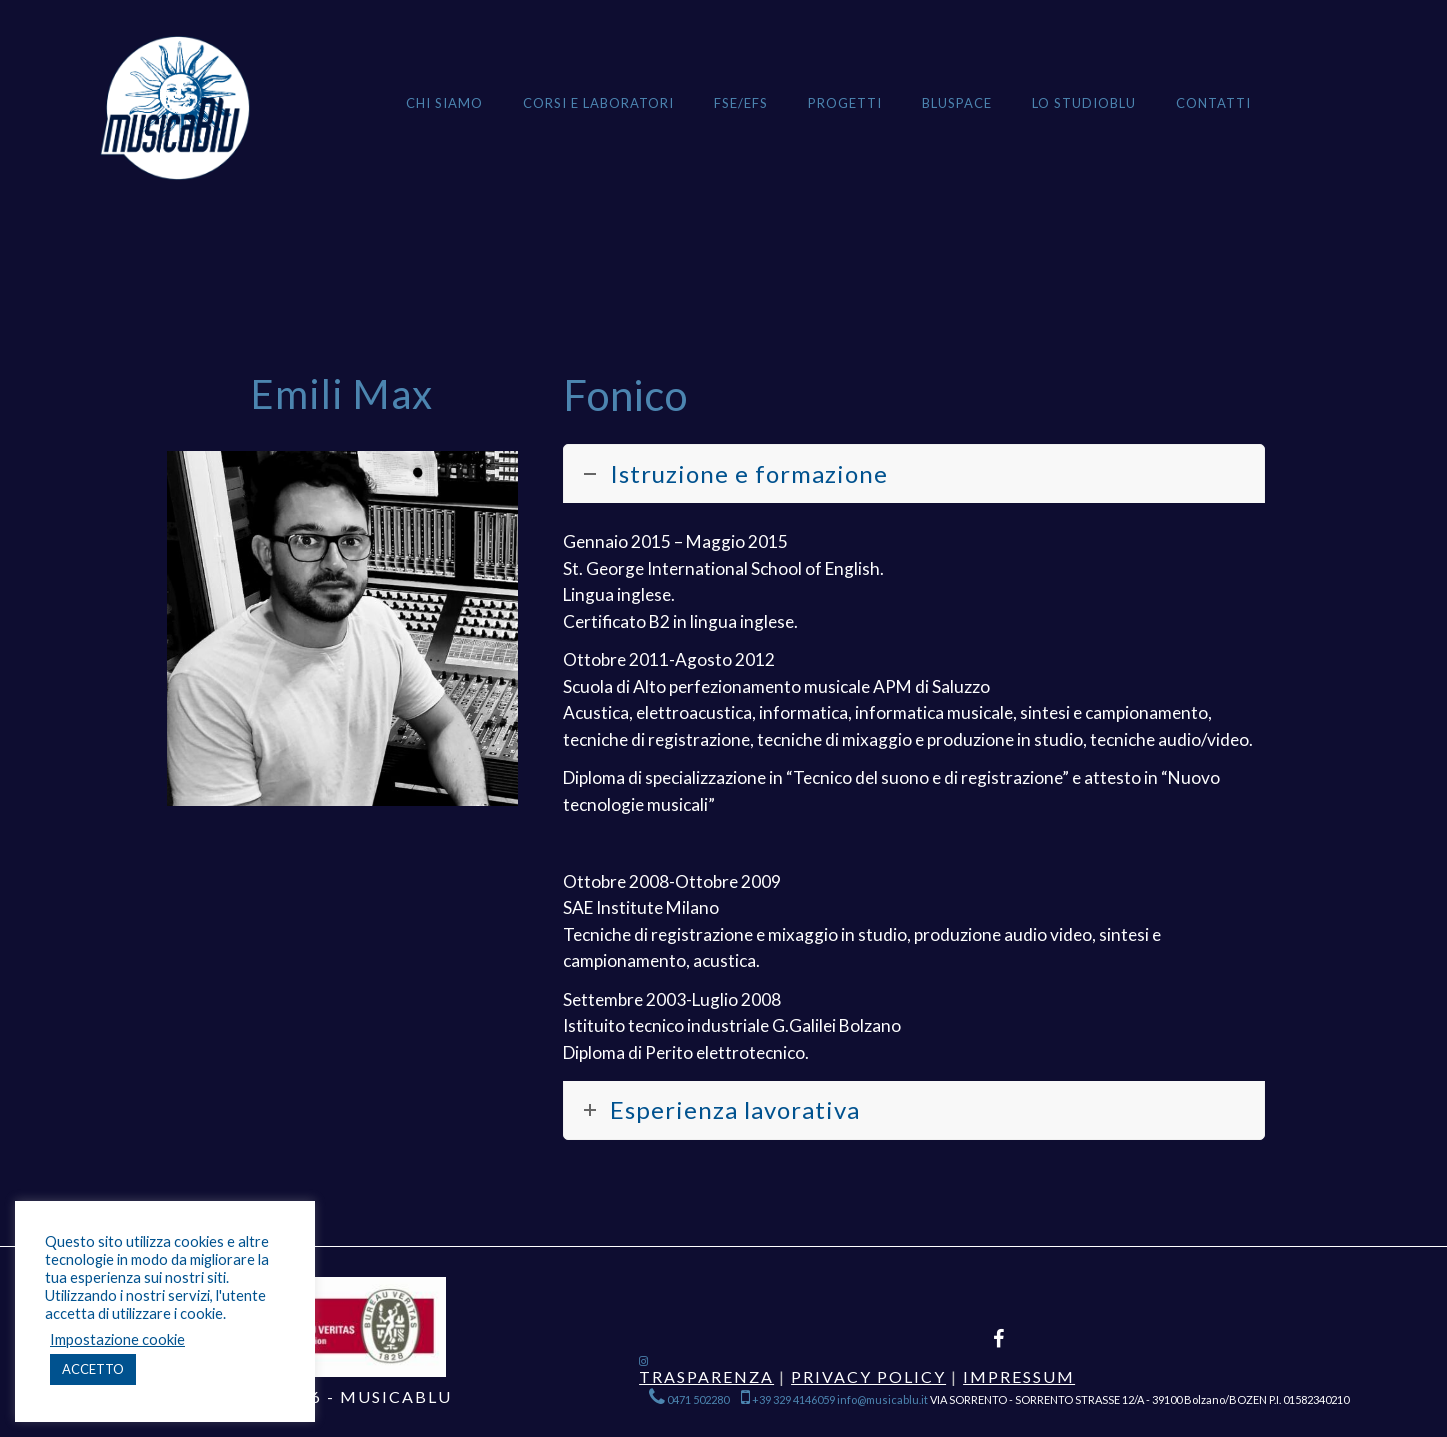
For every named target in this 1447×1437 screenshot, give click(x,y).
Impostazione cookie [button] (117, 1339)
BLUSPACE (957, 103)
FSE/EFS (741, 103)
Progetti (845, 103)
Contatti (1213, 103)
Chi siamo (444, 103)
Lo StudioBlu (1084, 103)
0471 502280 (690, 1399)
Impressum (1019, 1376)
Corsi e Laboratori (598, 103)
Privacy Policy (868, 1376)
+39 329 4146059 (788, 1399)
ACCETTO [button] (93, 1369)
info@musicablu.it (882, 1399)
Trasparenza (706, 1376)
